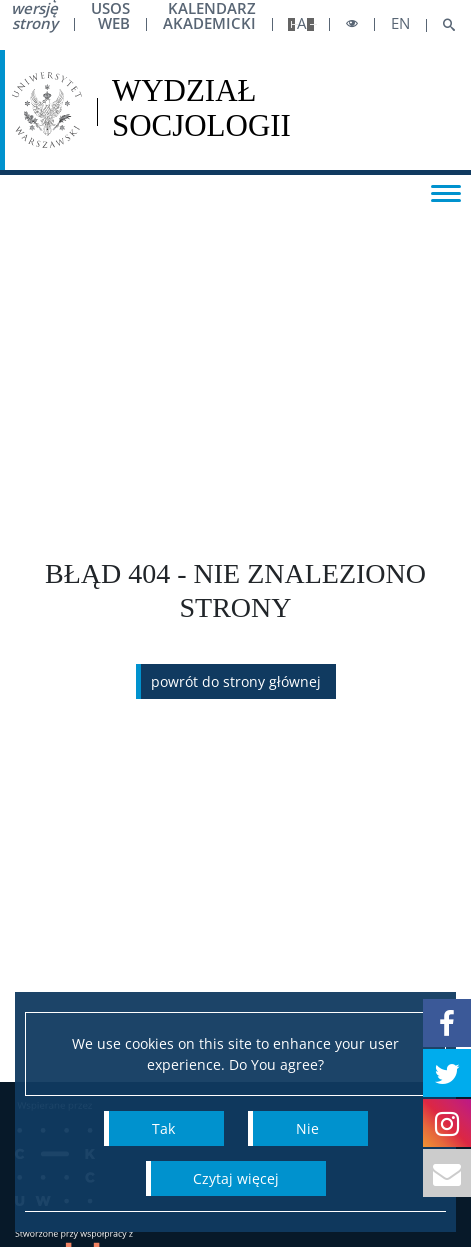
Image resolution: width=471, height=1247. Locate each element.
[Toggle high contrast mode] (352, 24)
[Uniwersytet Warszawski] (47, 110)
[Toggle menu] (446, 192)
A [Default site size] (301, 23)
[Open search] (441, 25)
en (400, 23)
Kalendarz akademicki (209, 16)
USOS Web (110, 16)
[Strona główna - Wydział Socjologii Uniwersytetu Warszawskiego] (201, 110)
